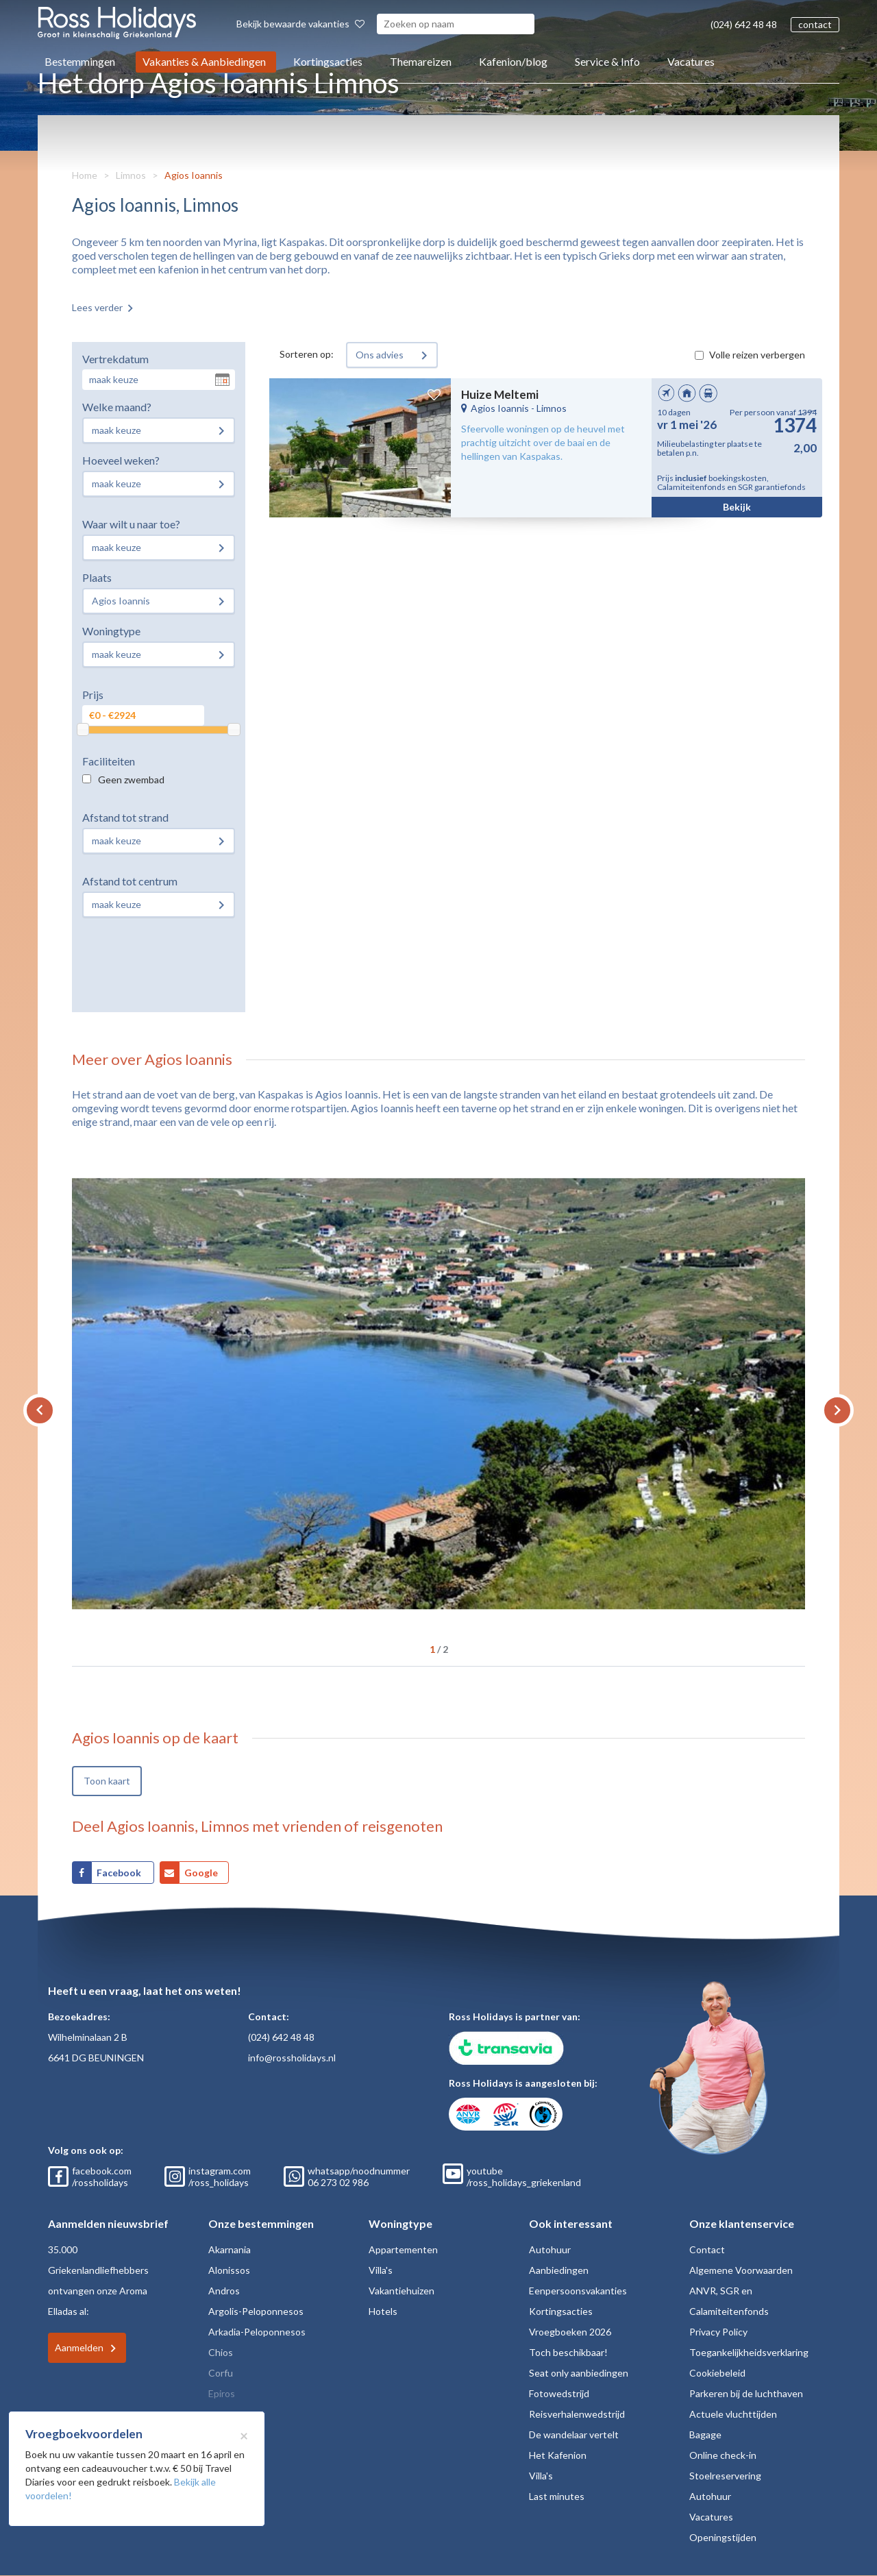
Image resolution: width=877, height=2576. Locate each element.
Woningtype (111, 630)
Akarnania (229, 2249)
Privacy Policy (718, 2332)
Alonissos (229, 2270)
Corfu (220, 2373)
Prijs (92, 694)
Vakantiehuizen (401, 2290)
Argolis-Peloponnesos (256, 2311)
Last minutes (556, 2496)
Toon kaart (107, 1781)
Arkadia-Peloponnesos (257, 2332)
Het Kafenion (557, 2455)
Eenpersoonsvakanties (578, 2290)
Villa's (381, 2270)
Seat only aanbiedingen (578, 2373)
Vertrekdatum (115, 358)
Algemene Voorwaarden (741, 2270)
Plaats (97, 577)
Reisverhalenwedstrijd (577, 2414)
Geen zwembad (131, 779)
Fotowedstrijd (559, 2393)
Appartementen (403, 2249)
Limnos (131, 175)
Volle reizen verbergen (757, 354)
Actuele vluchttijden (733, 2414)
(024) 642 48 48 (744, 24)
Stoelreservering (725, 2475)
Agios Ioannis (193, 175)
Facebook (120, 1872)
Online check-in (722, 2455)
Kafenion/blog (513, 61)
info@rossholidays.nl (292, 2057)
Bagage (705, 2434)
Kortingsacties (327, 61)
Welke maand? (116, 406)
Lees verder (97, 307)
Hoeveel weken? (121, 460)
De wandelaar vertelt (574, 2434)
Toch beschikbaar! (568, 2352)
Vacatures (691, 61)
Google (201, 1872)
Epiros (221, 2393)
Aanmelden (79, 2347)
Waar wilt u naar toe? (131, 523)
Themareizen (421, 61)
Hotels (383, 2311)
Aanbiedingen (559, 2270)
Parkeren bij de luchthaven (746, 2393)
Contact (707, 2249)
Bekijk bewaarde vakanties (300, 23)
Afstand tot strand (125, 817)
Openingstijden (722, 2537)
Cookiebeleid (717, 2373)
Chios (220, 2352)
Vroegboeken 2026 (570, 2332)
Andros (224, 2290)
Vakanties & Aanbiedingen (204, 61)
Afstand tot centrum (129, 880)
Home (84, 175)
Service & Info (607, 61)
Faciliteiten (108, 761)
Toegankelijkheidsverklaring (748, 2352)
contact (815, 24)
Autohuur (550, 2249)
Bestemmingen (80, 61)
